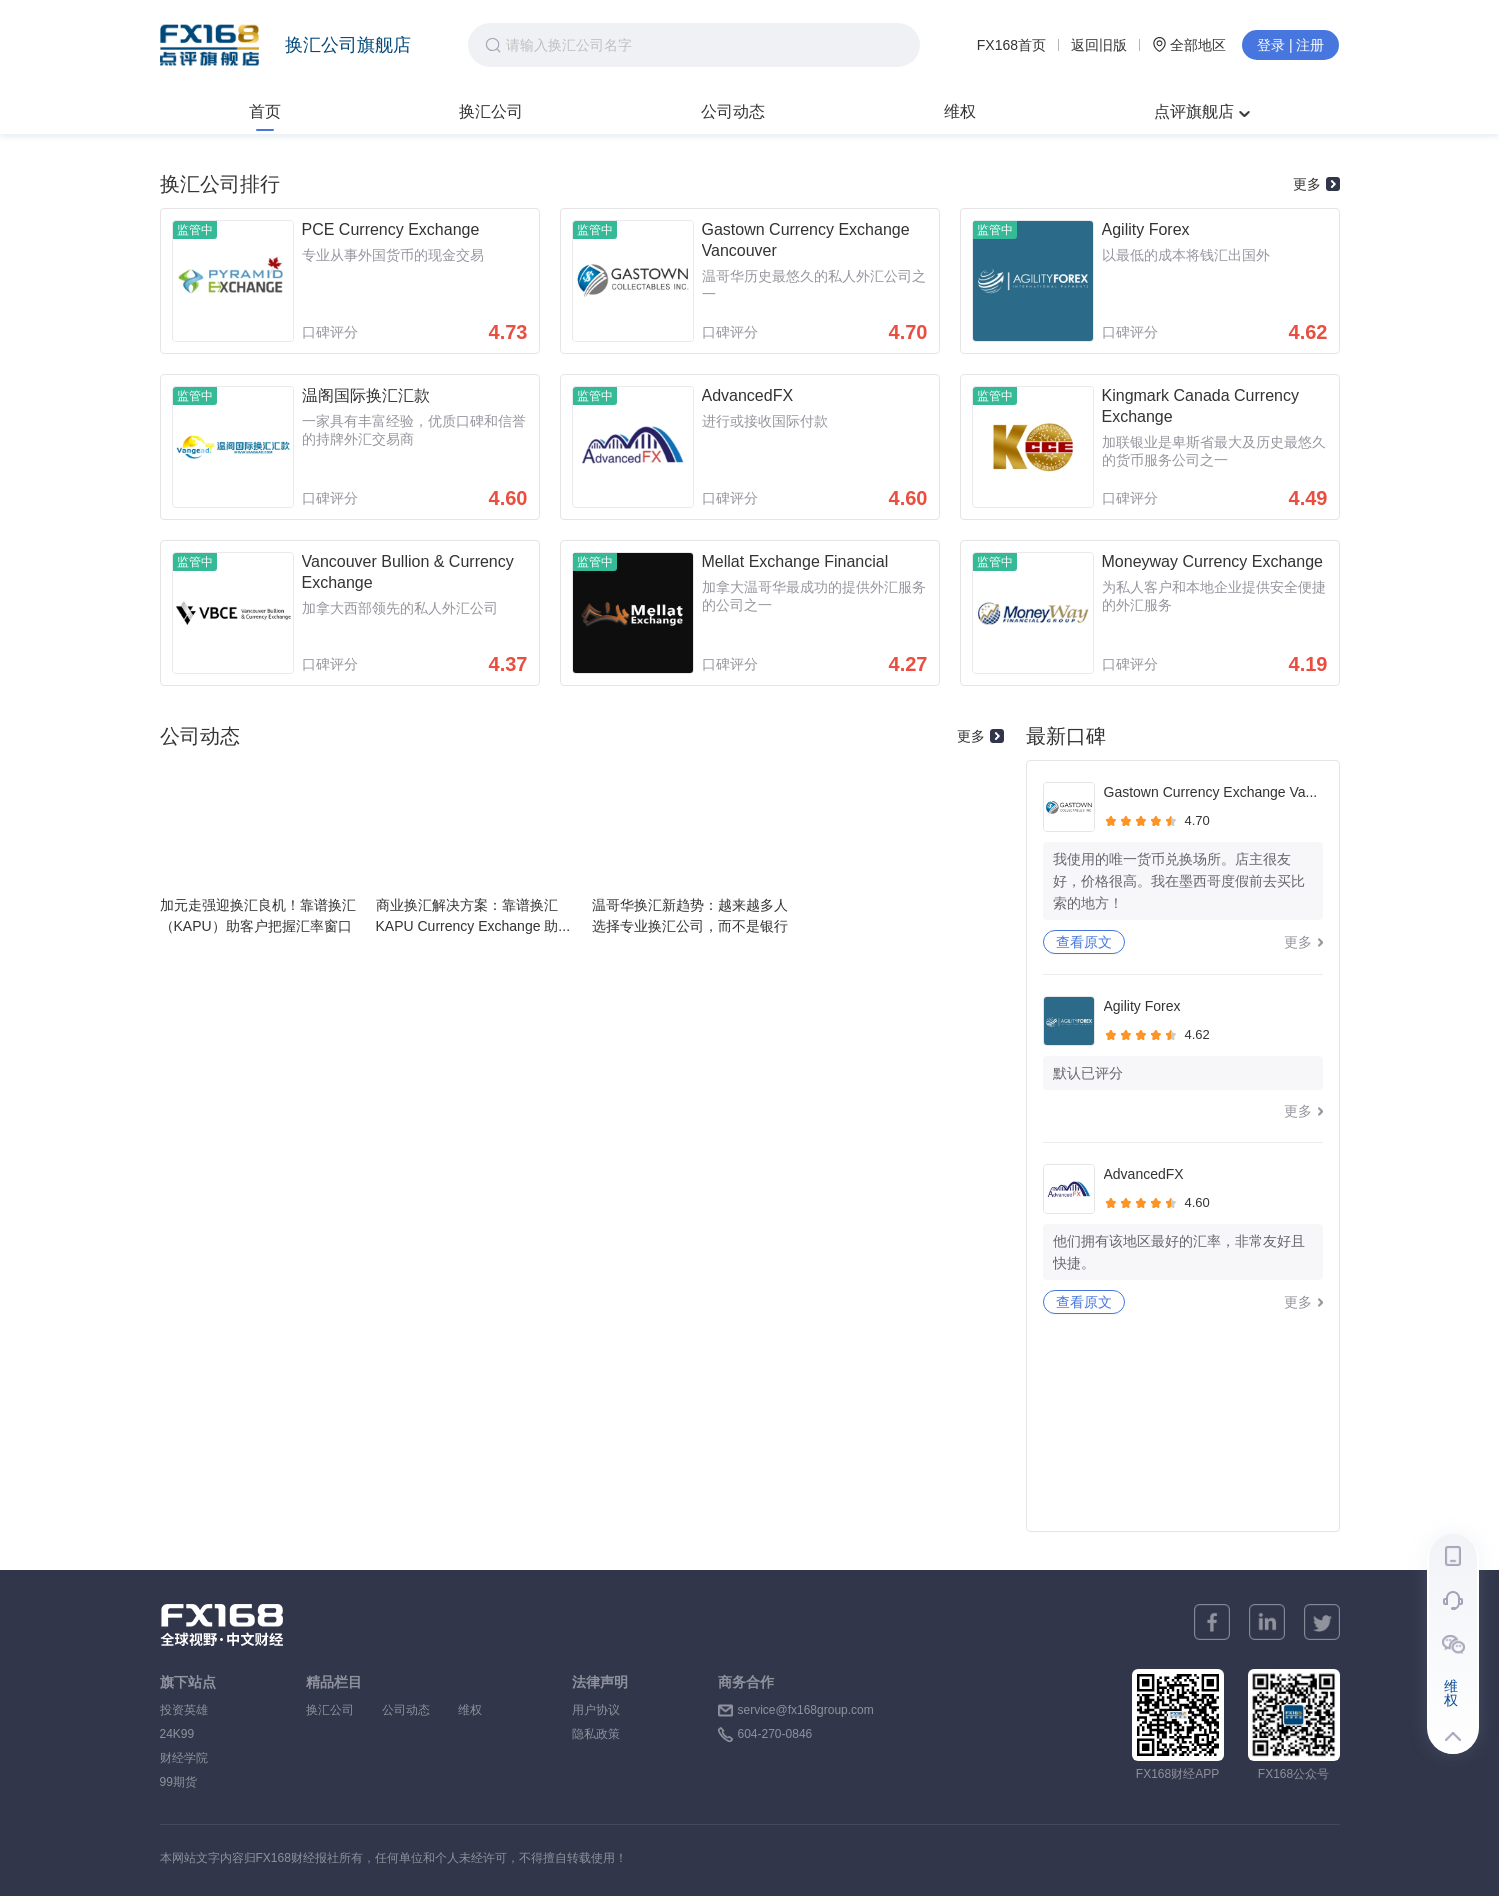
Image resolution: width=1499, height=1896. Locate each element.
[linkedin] (1267, 1622)
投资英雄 (184, 1710)
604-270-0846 (775, 1734)
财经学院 (184, 1758)
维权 (960, 111)
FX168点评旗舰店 (209, 45)
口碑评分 (330, 332)
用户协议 (596, 1710)
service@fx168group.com (806, 1710)
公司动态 (733, 111)
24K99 (177, 1734)
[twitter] (1322, 1622)
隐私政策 (596, 1734)
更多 (1316, 184)
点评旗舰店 (1202, 111)
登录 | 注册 (1290, 45)
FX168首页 (1011, 45)
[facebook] (1212, 1622)
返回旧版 (1099, 45)
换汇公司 (491, 111)
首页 (265, 111)
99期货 (178, 1782)
